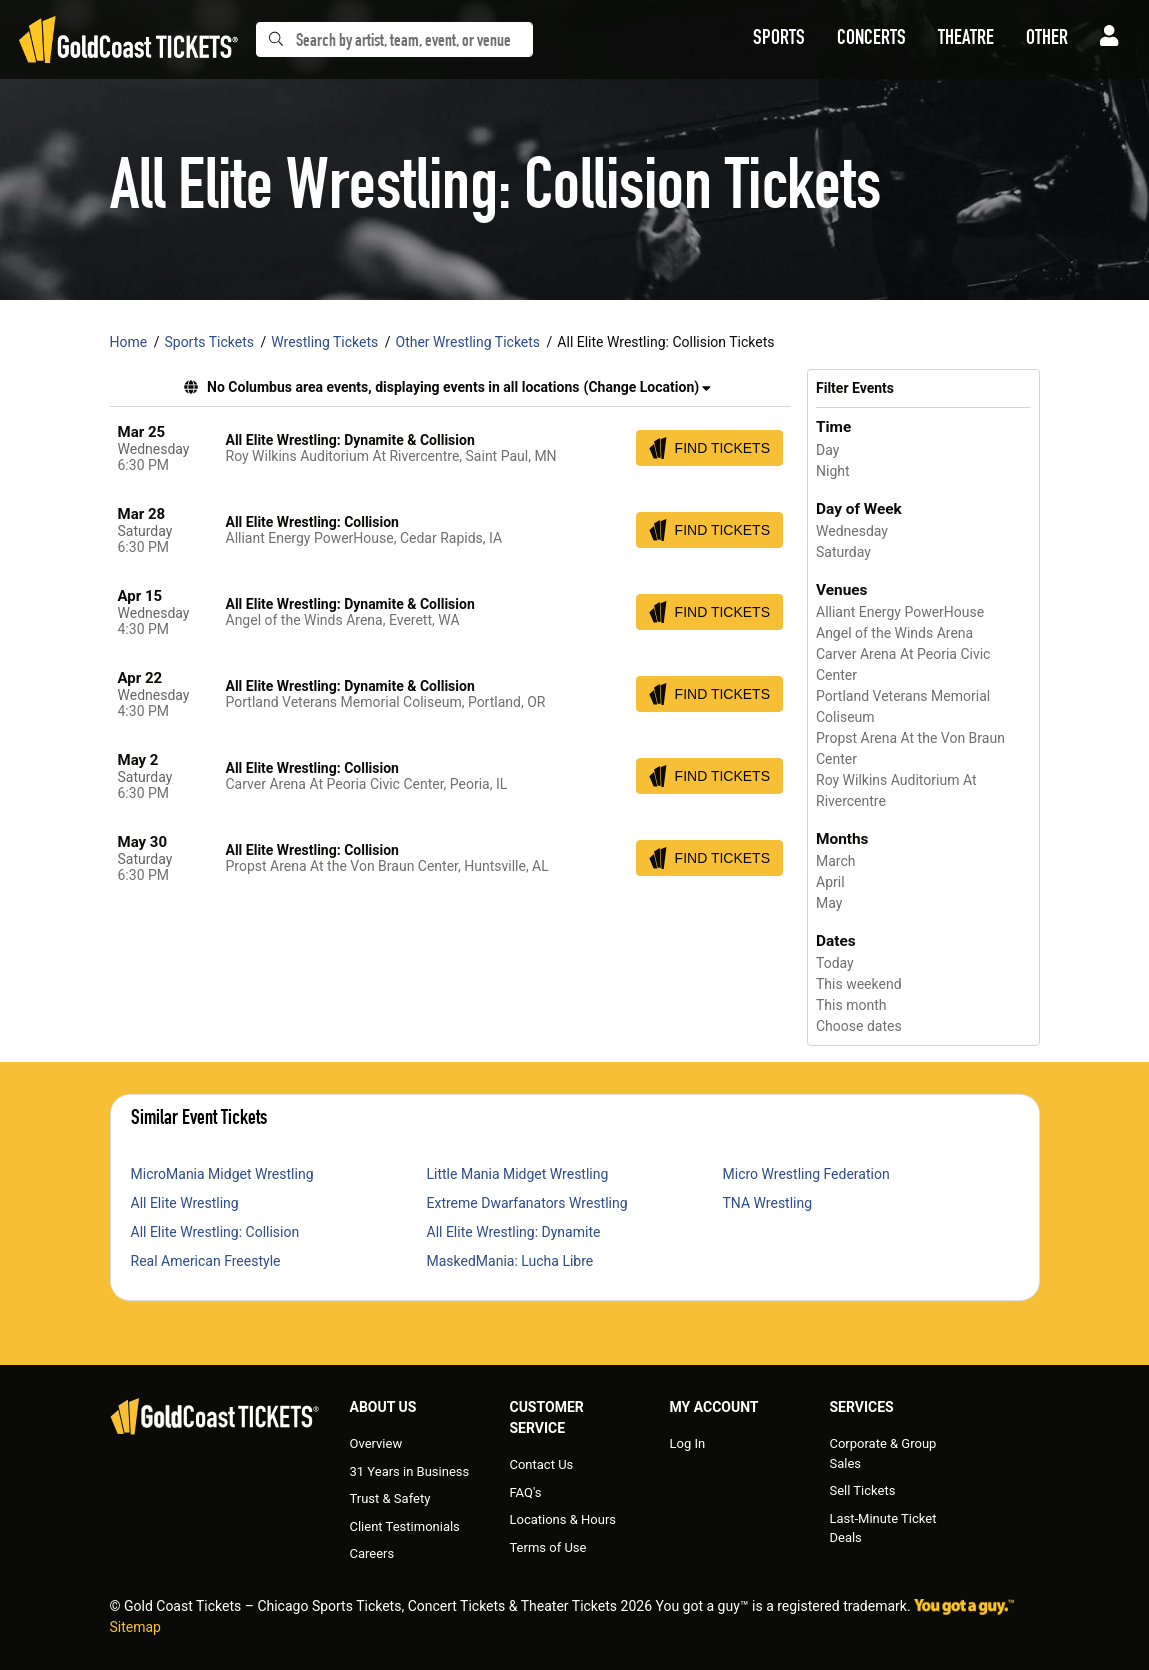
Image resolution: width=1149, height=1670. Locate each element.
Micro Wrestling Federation (806, 1174)
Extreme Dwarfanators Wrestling (527, 1203)
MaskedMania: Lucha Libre (510, 1261)
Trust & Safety (390, 1498)
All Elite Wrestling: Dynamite (514, 1232)
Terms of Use (547, 1547)
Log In (687, 1443)
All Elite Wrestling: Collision (312, 522)
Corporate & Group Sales (882, 1453)
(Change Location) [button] (647, 387)
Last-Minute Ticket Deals (882, 1528)
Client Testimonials (405, 1526)
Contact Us (541, 1464)
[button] (779, 40)
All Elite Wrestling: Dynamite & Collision (350, 440)
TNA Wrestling (768, 1203)
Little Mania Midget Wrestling (518, 1174)
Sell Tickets (862, 1490)
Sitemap (135, 1627)
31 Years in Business (410, 1471)
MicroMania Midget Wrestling (222, 1174)
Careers (372, 1553)
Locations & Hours (562, 1519)
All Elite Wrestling (185, 1203)
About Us (383, 1407)
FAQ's (525, 1492)
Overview (376, 1443)
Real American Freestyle (206, 1261)
